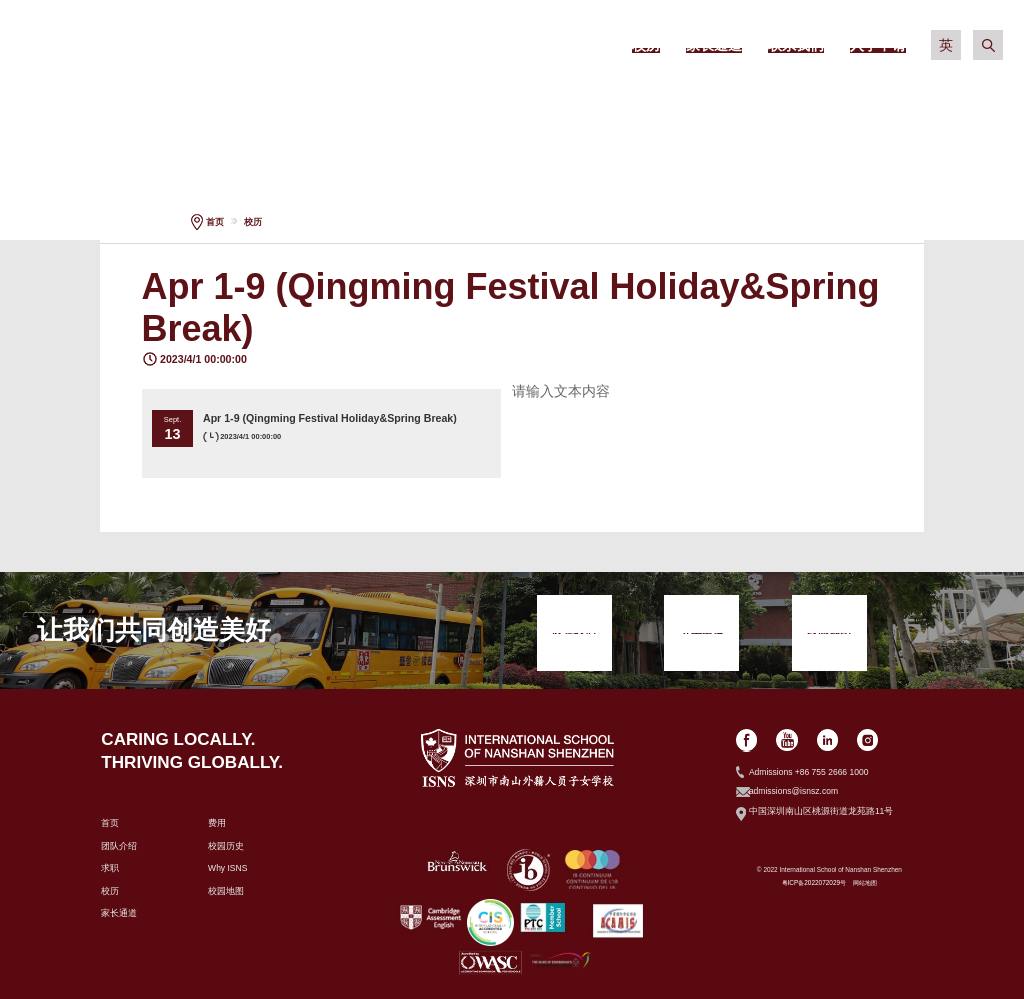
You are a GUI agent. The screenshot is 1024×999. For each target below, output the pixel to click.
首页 (215, 222)
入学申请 (947, 100)
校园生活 (687, 100)
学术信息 (557, 100)
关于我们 (296, 100)
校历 (253, 222)
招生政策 (427, 100)
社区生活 (817, 100)
